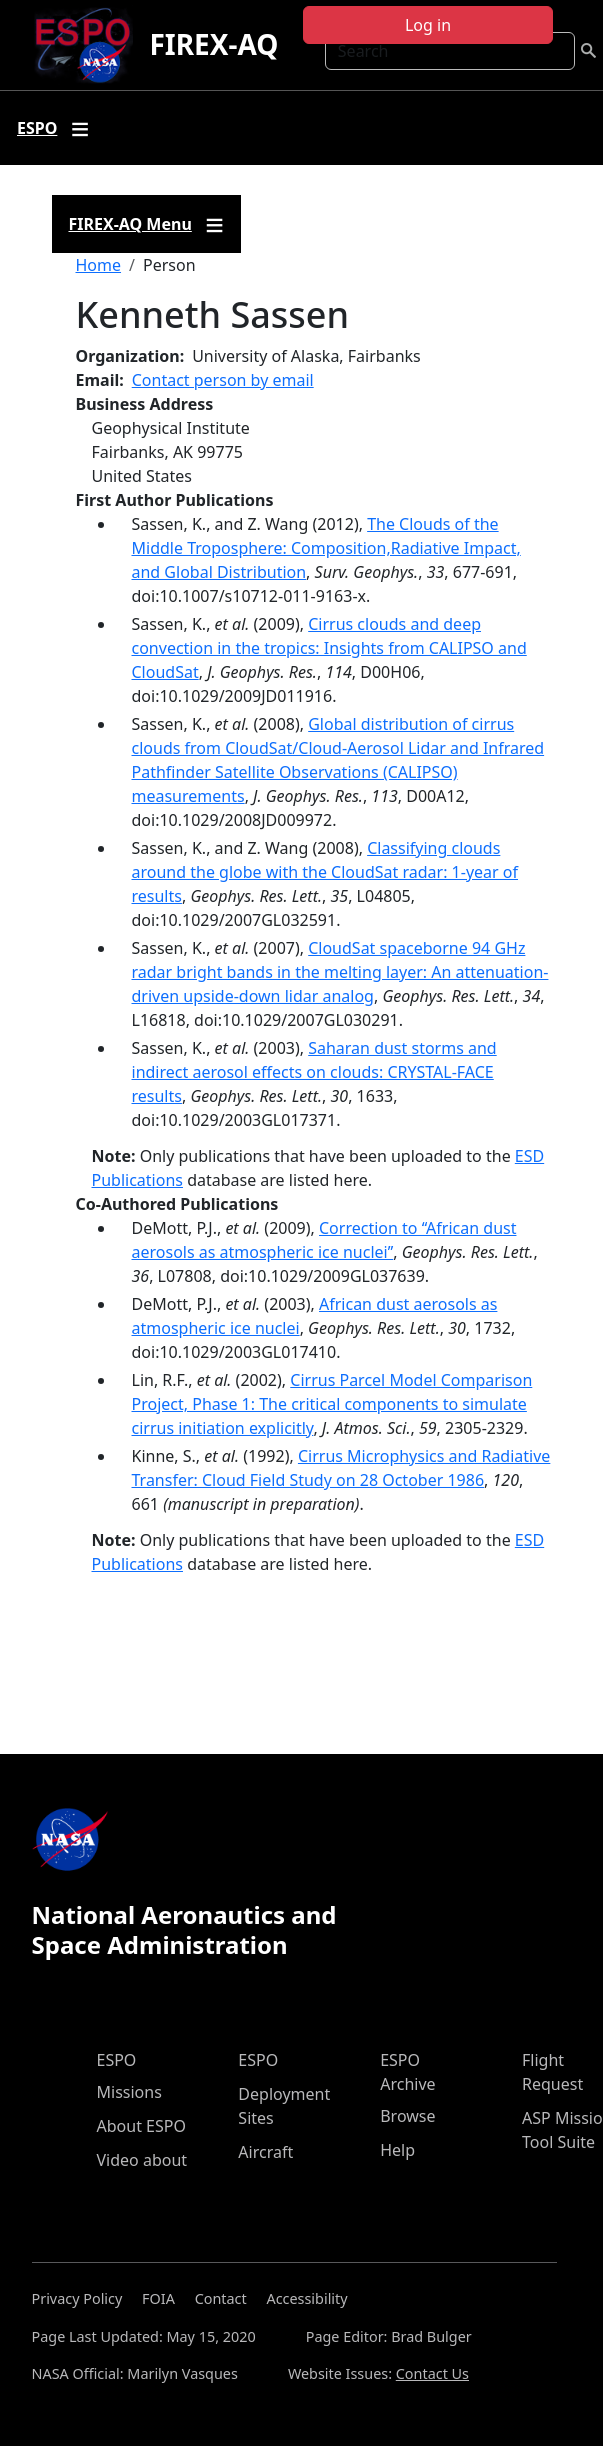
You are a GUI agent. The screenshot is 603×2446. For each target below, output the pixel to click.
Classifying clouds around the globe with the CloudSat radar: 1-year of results (325, 872)
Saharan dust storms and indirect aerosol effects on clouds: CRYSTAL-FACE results (314, 1072)
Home (99, 265)
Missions (129, 2092)
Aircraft (265, 2152)
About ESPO (141, 2126)
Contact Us (432, 2373)
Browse (407, 2116)
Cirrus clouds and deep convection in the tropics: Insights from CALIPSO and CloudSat (329, 648)
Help (397, 2150)
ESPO (117, 2060)
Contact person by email (223, 380)
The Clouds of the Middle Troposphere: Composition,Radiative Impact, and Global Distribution (326, 548)
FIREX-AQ (213, 44)
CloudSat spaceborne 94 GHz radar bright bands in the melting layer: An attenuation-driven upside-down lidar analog (340, 972)
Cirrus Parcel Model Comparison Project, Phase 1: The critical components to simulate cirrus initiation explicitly (332, 1404)
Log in (428, 25)
